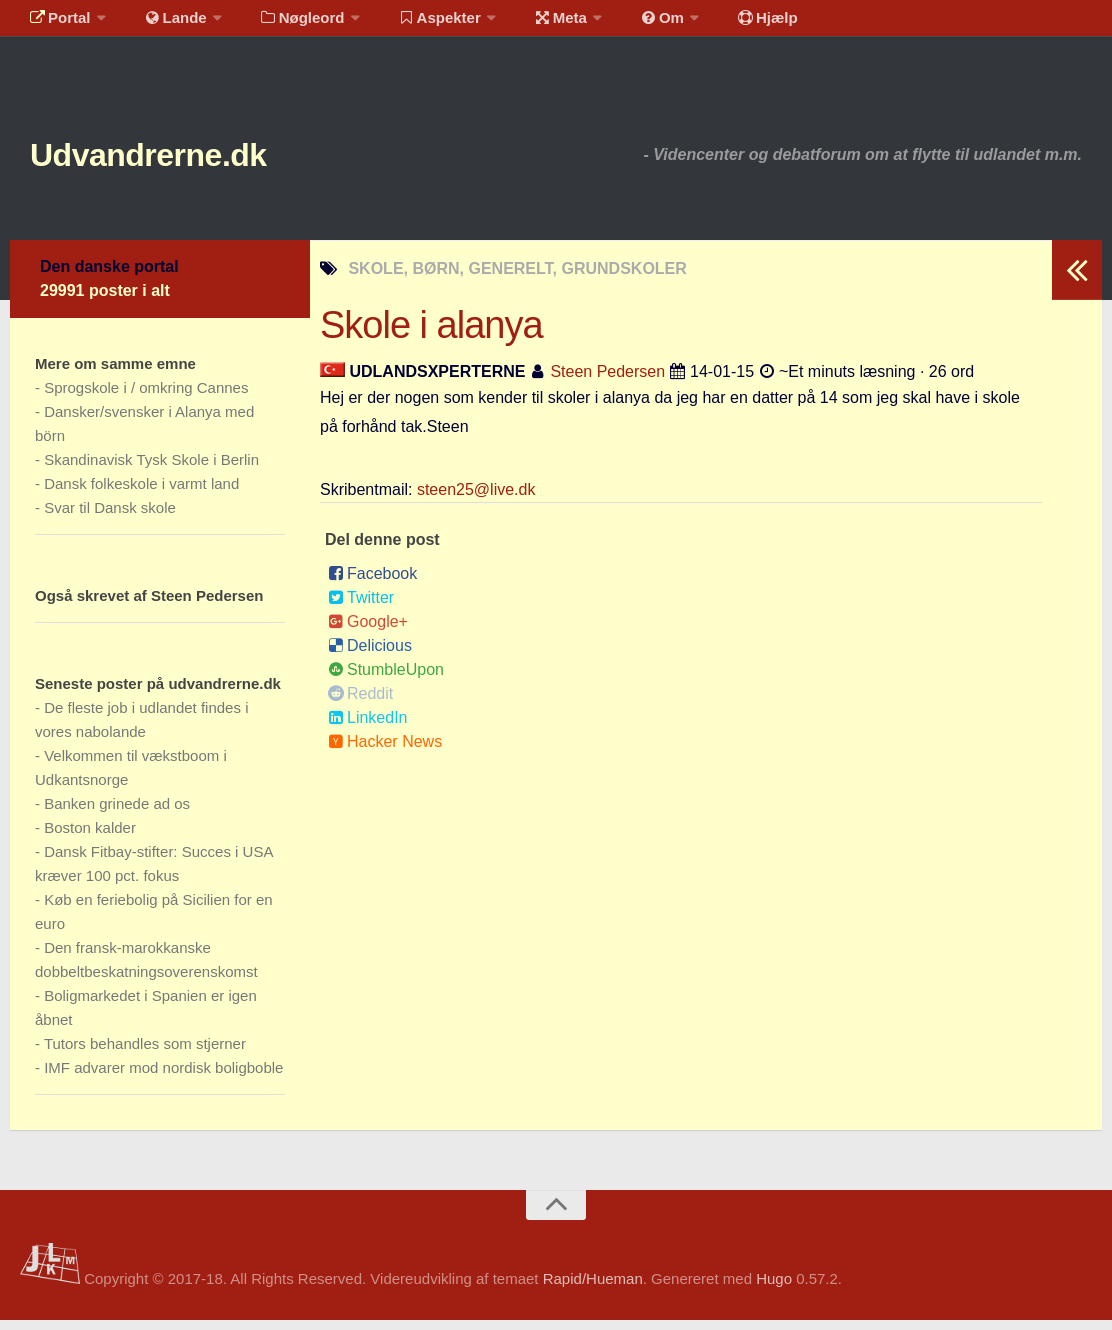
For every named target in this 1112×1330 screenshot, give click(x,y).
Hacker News (385, 751)
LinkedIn (368, 727)
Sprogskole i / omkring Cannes (146, 397)
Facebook (372, 583)
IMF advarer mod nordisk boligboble (163, 1077)
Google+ (368, 631)
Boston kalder (90, 837)
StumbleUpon (386, 679)
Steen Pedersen (607, 381)
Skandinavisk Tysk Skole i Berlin (151, 469)
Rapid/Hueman (593, 1288)
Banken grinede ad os (117, 813)
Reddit (360, 703)
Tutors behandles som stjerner (145, 1053)
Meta (526, 24)
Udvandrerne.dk (186, 159)
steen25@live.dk (476, 499)
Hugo (774, 1288)
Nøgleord (282, 24)
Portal (56, 24)
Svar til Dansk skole (110, 517)
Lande (163, 24)
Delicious (370, 655)
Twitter (361, 607)
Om (620, 24)
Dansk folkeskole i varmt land (141, 493)
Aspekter (413, 24)
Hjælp (715, 24)
